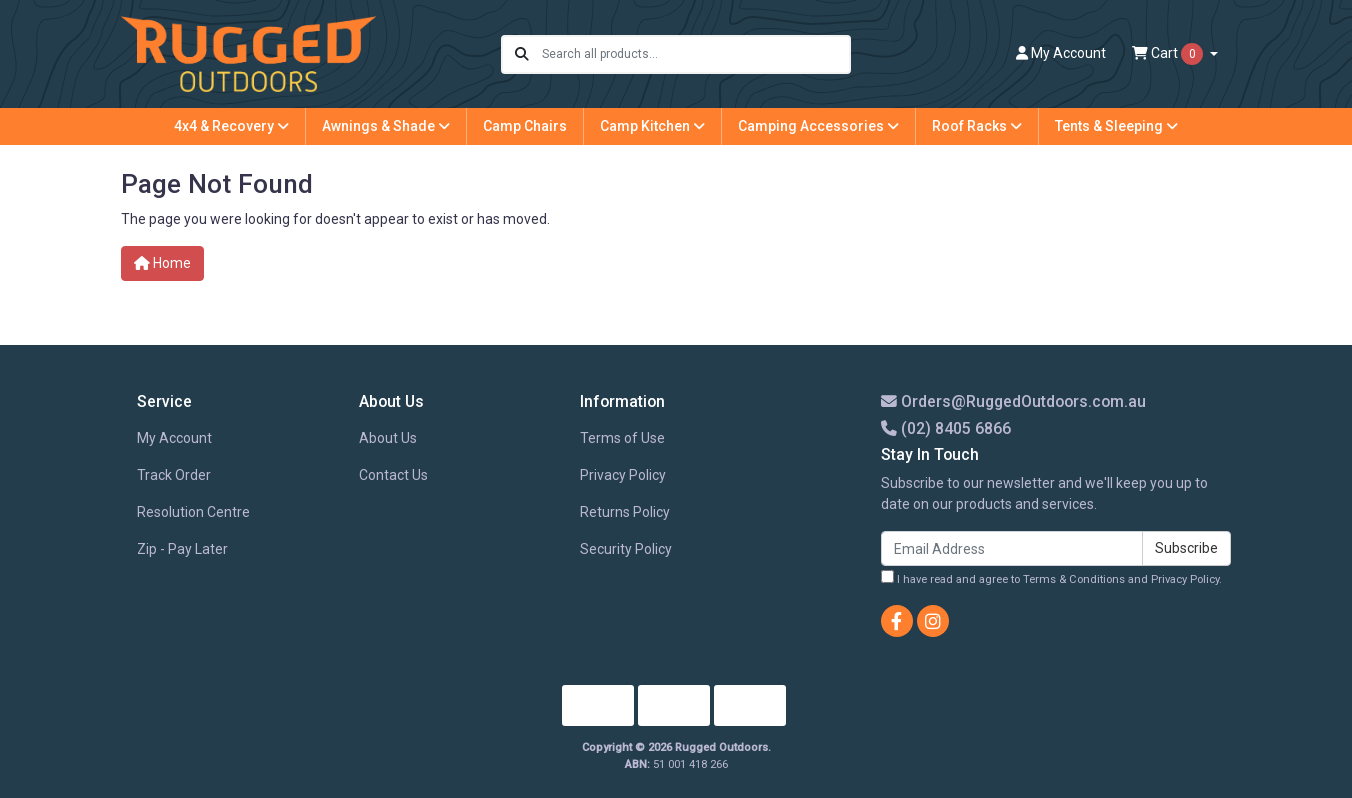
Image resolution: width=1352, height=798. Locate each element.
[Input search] (695, 54)
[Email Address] (1012, 548)
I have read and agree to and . (1051, 578)
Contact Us (393, 475)
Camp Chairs (525, 126)
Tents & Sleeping (1116, 126)
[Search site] (522, 54)
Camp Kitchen (652, 126)
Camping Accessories (818, 126)
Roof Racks (977, 126)
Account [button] (1061, 53)
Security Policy (626, 549)
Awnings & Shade (386, 126)
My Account (174, 438)
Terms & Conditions (1074, 579)
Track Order (174, 475)
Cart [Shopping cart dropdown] (1169, 54)
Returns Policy (625, 512)
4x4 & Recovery (231, 126)
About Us (388, 438)
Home (162, 263)
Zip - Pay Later (182, 549)
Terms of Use (622, 438)
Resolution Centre (193, 512)
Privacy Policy (623, 475)
